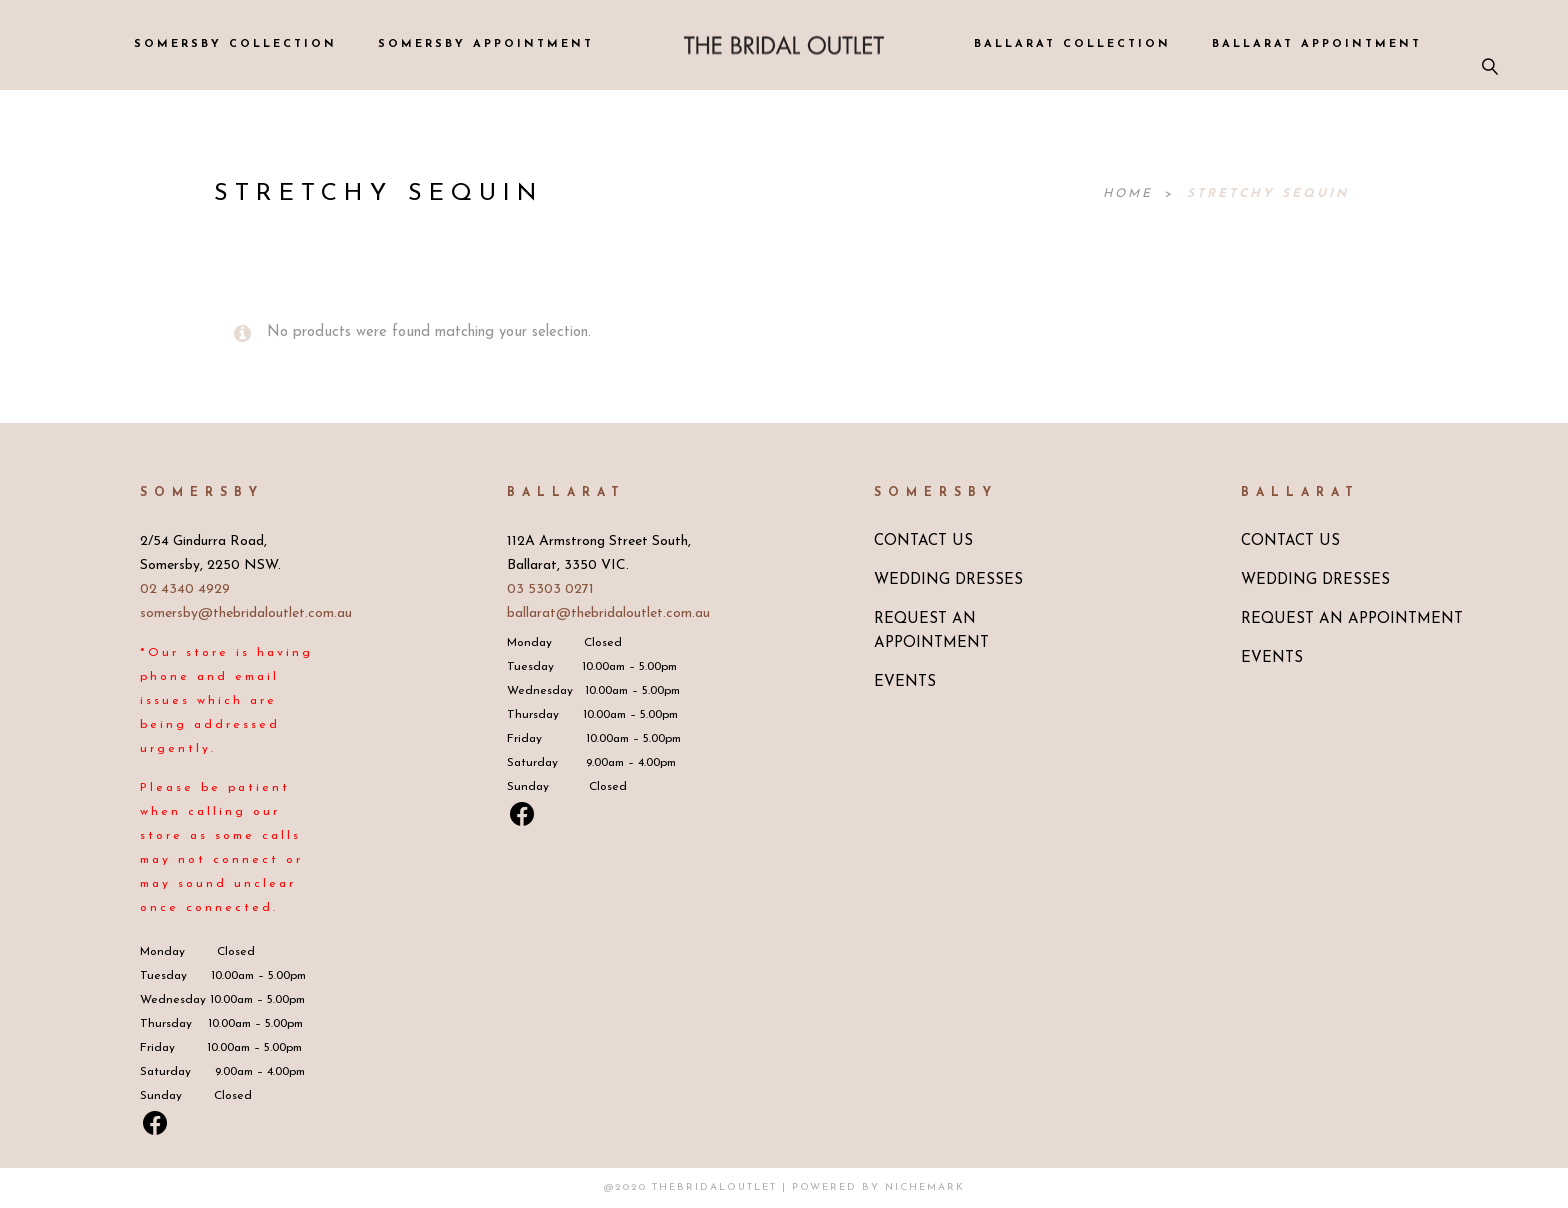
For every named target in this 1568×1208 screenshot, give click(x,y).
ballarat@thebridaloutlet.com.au (608, 613)
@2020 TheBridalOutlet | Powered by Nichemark (784, 1187)
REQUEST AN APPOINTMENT (1352, 619)
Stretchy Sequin (1268, 194)
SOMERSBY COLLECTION (235, 44)
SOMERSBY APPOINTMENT (486, 44)
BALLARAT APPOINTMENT (1317, 44)
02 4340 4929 (185, 589)
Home (1131, 194)
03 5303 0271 (550, 589)
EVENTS (905, 682)
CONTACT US (923, 541)
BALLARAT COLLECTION (1072, 44)
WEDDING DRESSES (948, 580)
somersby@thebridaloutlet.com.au (246, 613)
